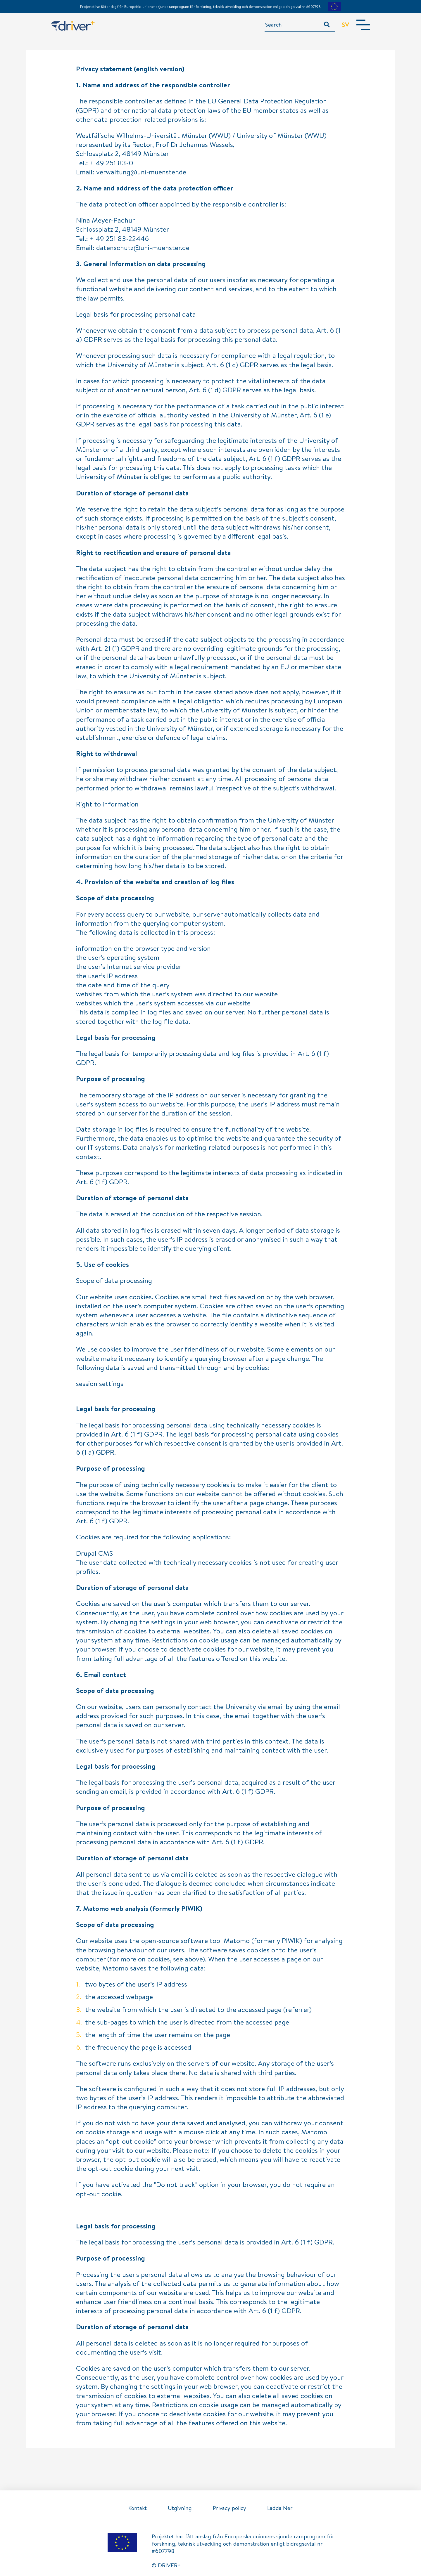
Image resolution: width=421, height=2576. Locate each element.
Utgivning (180, 2508)
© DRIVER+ (166, 2565)
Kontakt (137, 2508)
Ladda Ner (280, 2508)
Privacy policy (229, 2508)
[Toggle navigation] (363, 25)
